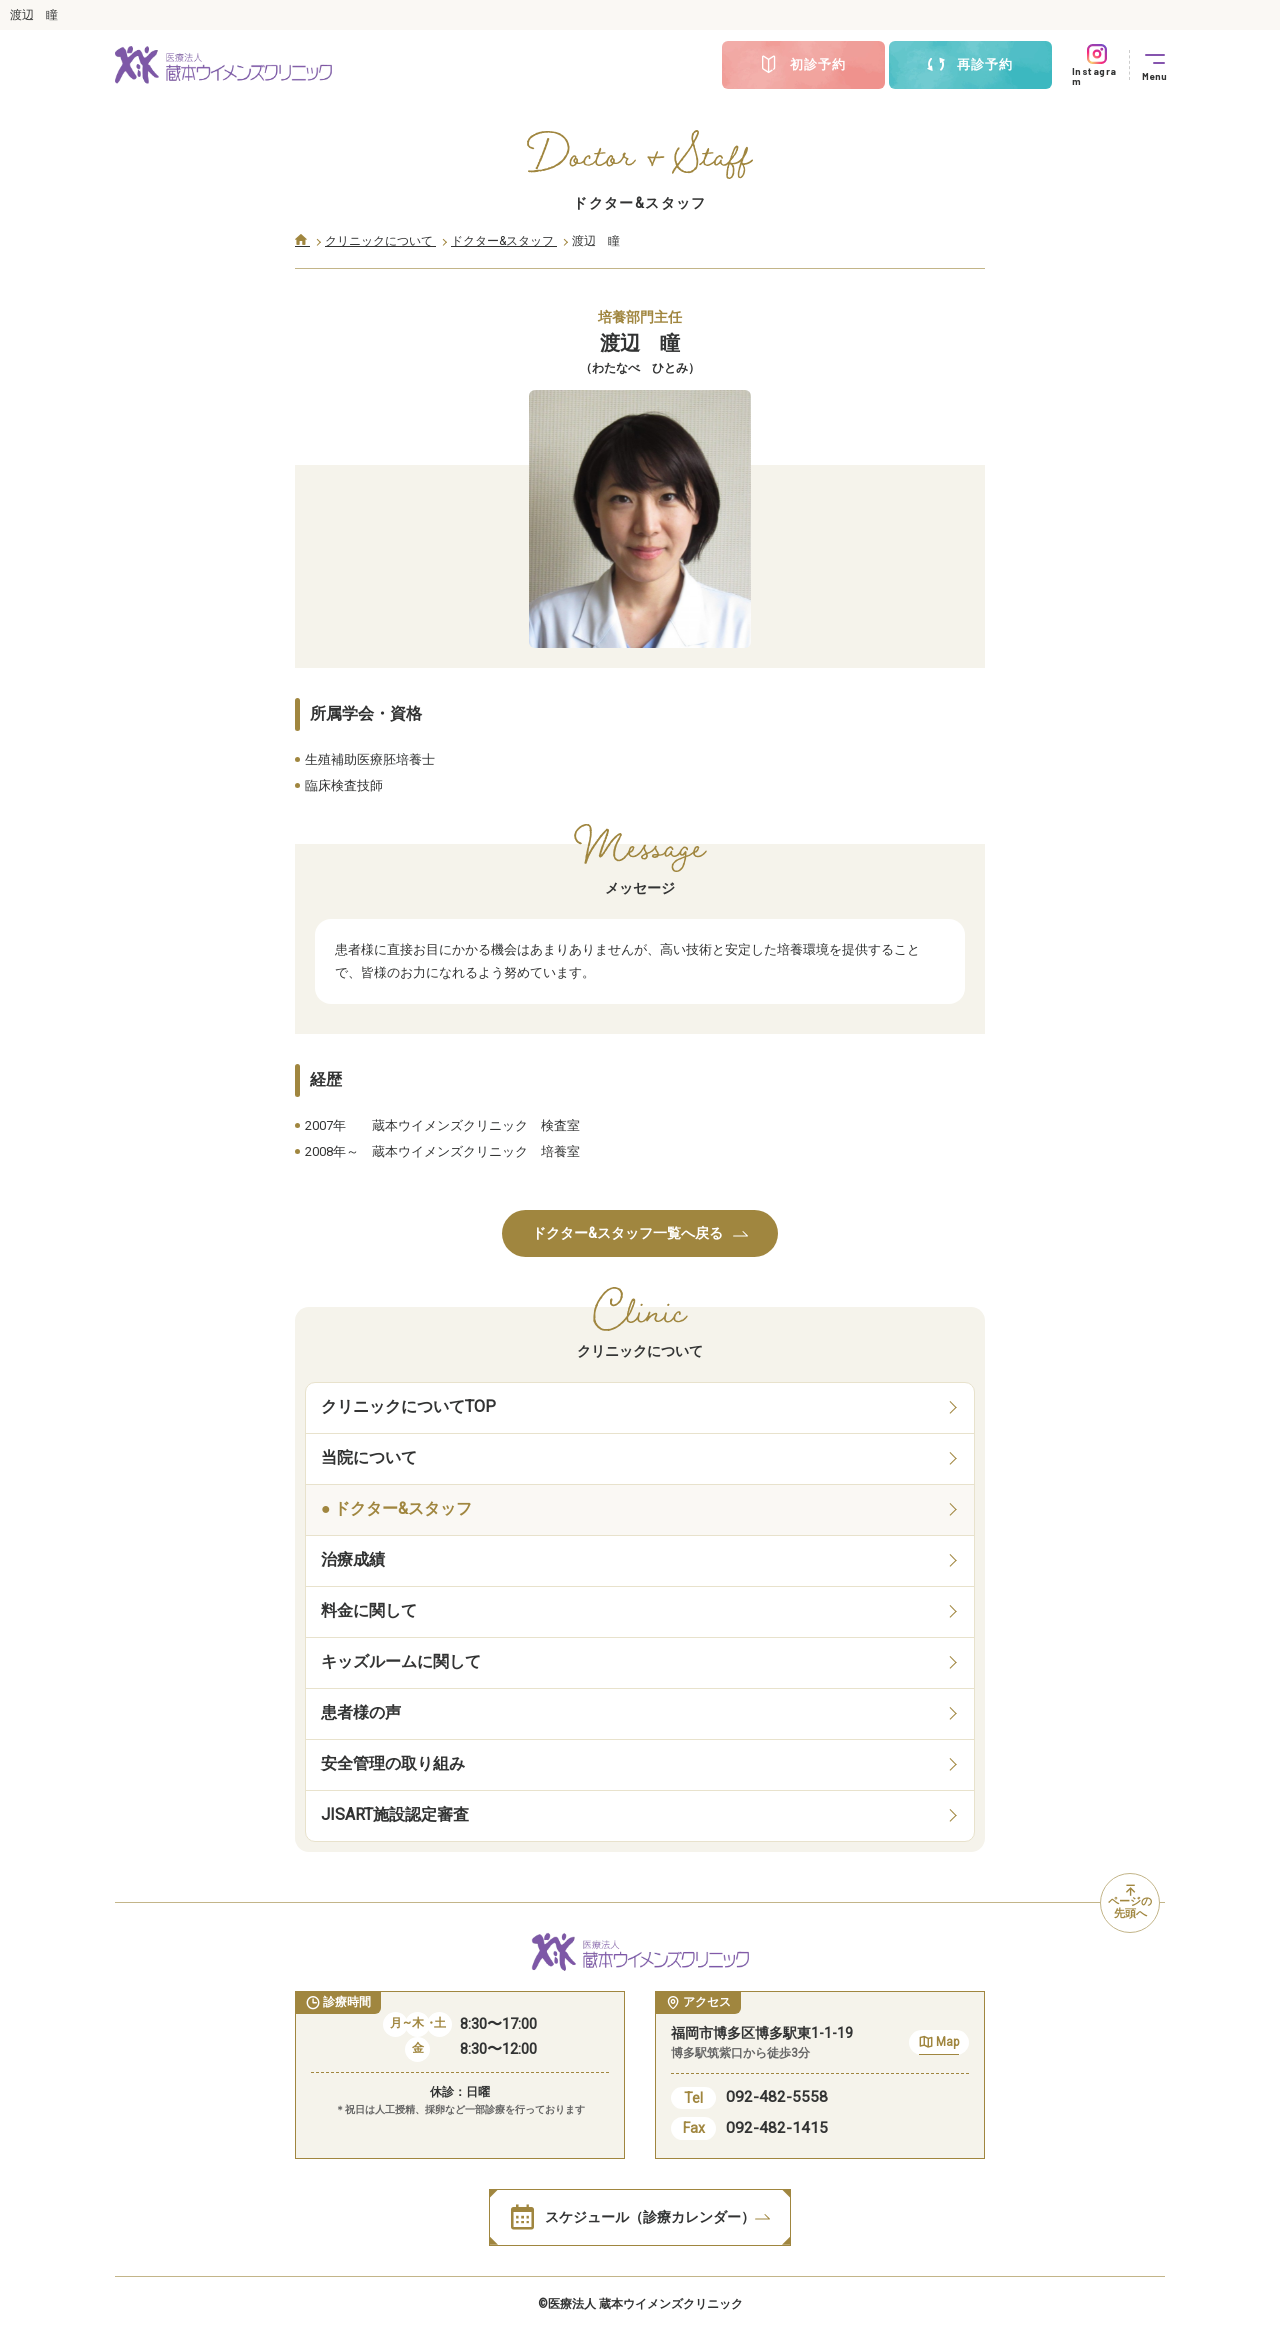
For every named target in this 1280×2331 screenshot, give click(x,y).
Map (939, 2044)
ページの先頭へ (1130, 1903)
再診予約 (970, 65)
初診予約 (803, 65)
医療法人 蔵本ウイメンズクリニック (645, 2304)
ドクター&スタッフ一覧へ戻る (640, 1233)
